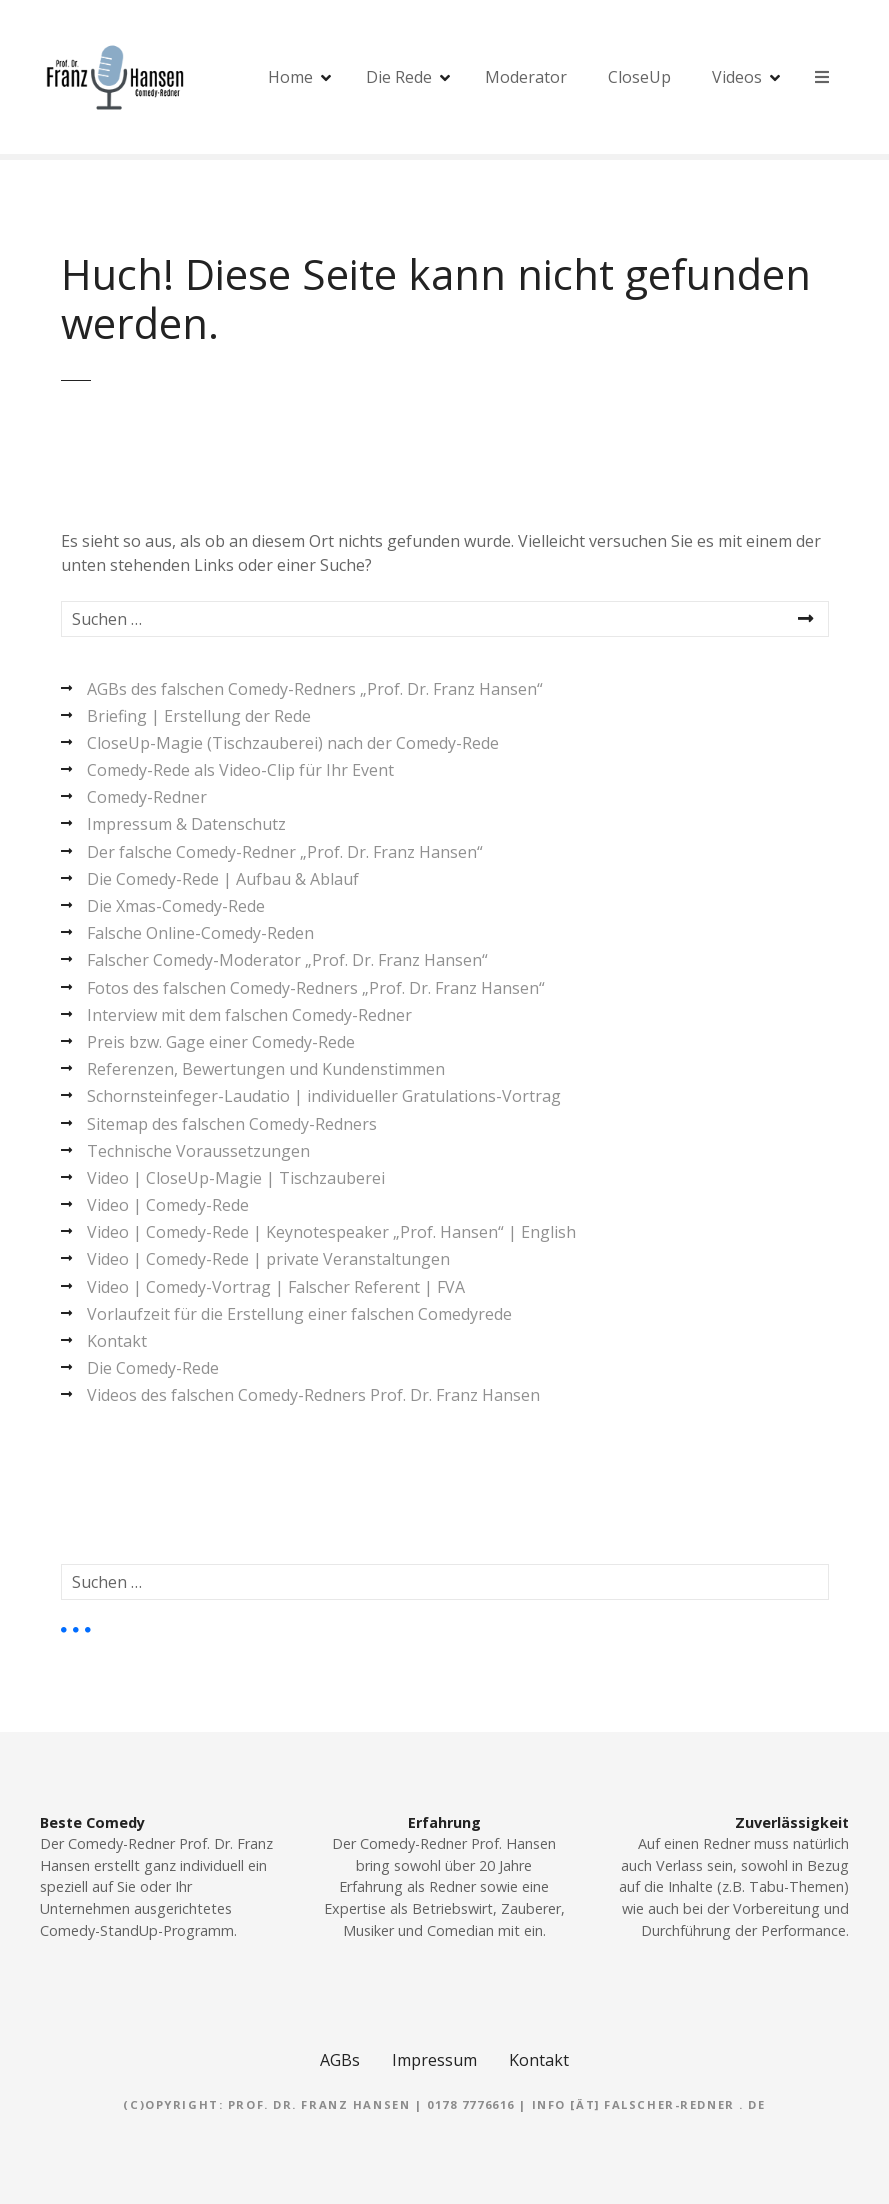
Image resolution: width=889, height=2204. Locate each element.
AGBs (340, 2060)
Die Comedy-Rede (153, 1368)
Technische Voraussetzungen (198, 1151)
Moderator (526, 77)
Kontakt (117, 1341)
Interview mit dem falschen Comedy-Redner (249, 1015)
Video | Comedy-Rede (168, 1205)
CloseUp (639, 77)
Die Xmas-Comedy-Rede (176, 906)
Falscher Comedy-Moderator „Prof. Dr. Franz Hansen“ (287, 960)
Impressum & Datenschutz (186, 824)
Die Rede (399, 77)
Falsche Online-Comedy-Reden (200, 933)
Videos (737, 77)
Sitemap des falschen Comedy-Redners (232, 1124)
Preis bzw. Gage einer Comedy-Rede (221, 1042)
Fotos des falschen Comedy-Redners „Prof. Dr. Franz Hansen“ (316, 988)
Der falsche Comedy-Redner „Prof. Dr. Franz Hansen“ (285, 852)
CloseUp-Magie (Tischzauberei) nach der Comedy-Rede (293, 743)
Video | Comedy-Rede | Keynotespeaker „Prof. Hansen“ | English (331, 1232)
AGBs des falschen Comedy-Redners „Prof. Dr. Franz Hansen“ (315, 689)
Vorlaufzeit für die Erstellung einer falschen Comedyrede (299, 1314)
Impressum (434, 2060)
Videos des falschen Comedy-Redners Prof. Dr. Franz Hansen (313, 1395)
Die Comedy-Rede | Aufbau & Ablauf (223, 879)
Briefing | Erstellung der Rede (199, 716)
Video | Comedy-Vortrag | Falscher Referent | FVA (276, 1287)
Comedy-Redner (147, 797)
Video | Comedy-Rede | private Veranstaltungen (268, 1259)
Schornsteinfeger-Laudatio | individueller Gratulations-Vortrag (324, 1096)
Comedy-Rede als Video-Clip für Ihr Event (240, 770)
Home (290, 77)
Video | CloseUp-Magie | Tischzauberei (236, 1178)
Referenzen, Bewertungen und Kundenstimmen (266, 1069)
